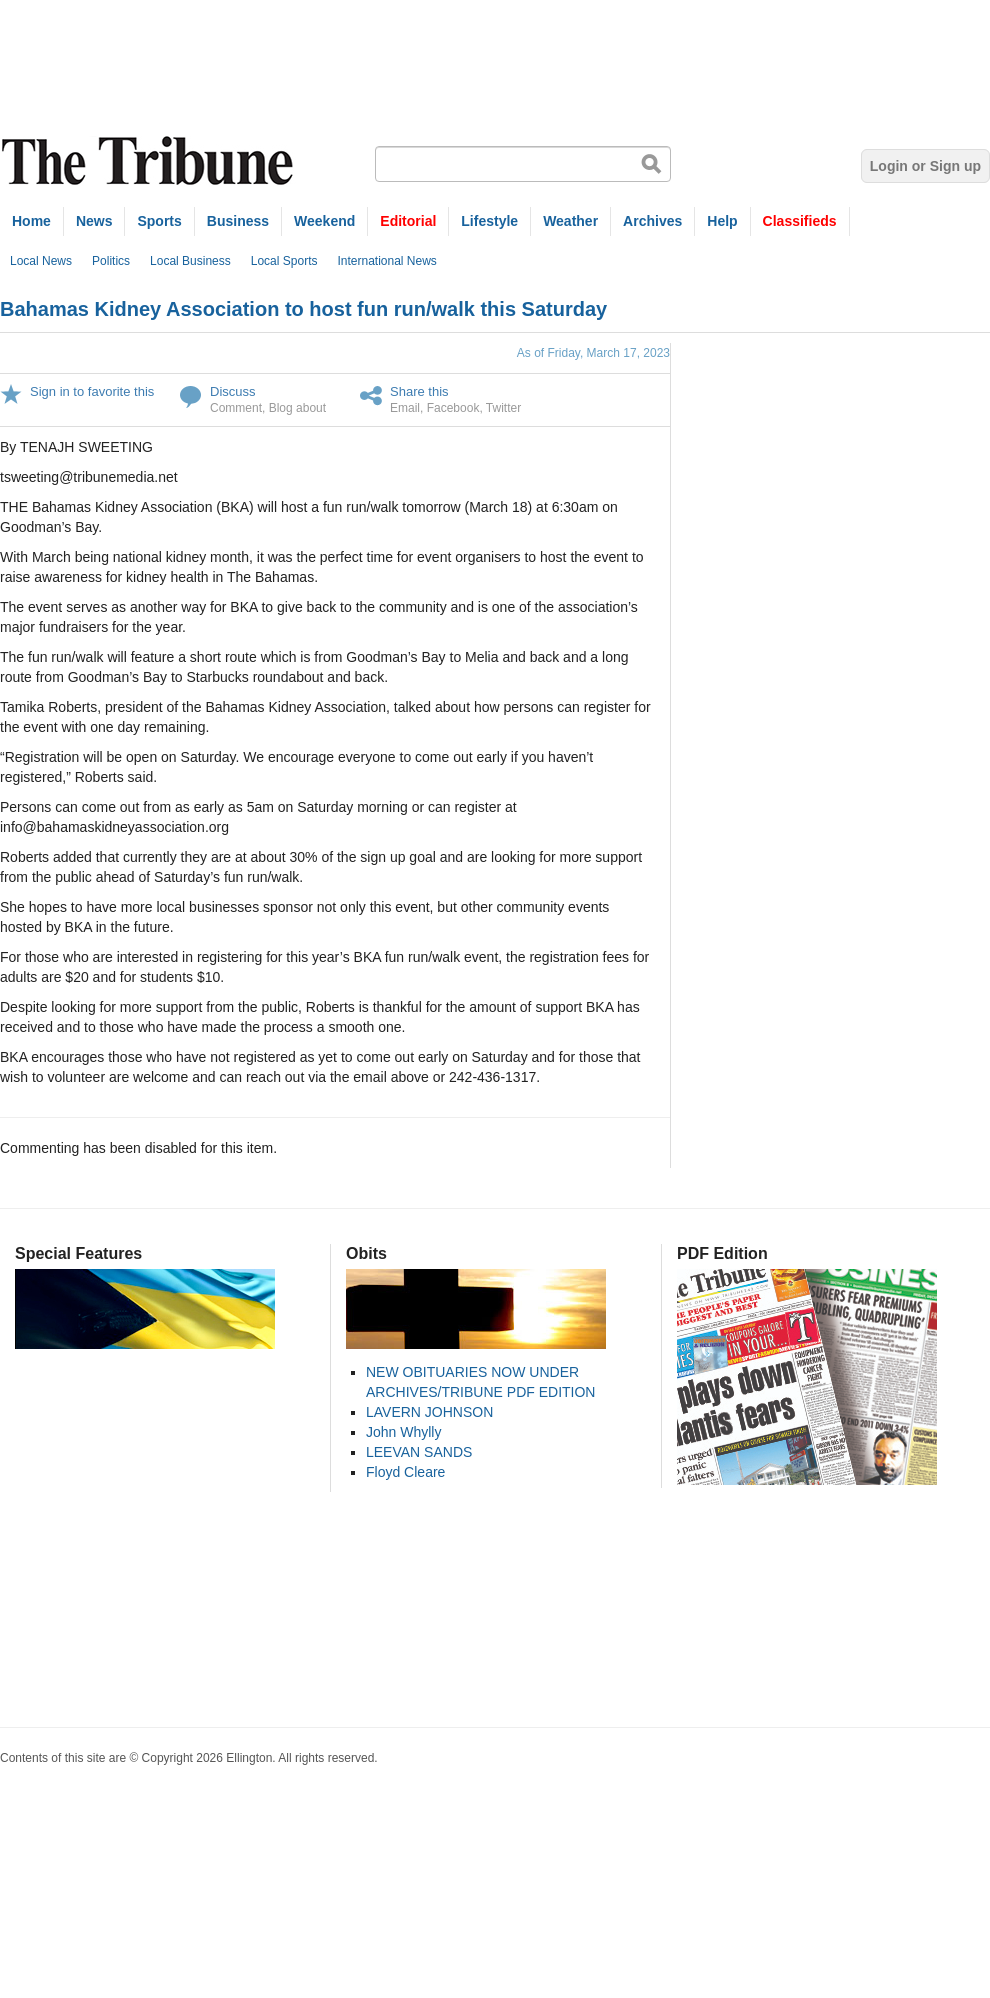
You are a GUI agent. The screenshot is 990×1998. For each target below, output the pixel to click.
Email (405, 408)
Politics (111, 261)
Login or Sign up (925, 166)
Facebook (453, 408)
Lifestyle (489, 221)
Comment (236, 408)
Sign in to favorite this (92, 391)
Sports (159, 221)
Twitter (503, 408)
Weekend (324, 221)
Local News (41, 261)
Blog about (297, 408)
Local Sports (284, 261)
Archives (652, 221)
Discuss (233, 391)
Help (722, 221)
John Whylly (403, 1432)
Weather (570, 221)
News (94, 221)
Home (31, 221)
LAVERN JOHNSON (429, 1412)
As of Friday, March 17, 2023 (593, 353)
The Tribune (150, 161)
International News (386, 261)
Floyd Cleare (405, 1472)
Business (238, 221)
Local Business (190, 261)
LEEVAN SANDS (419, 1452)
